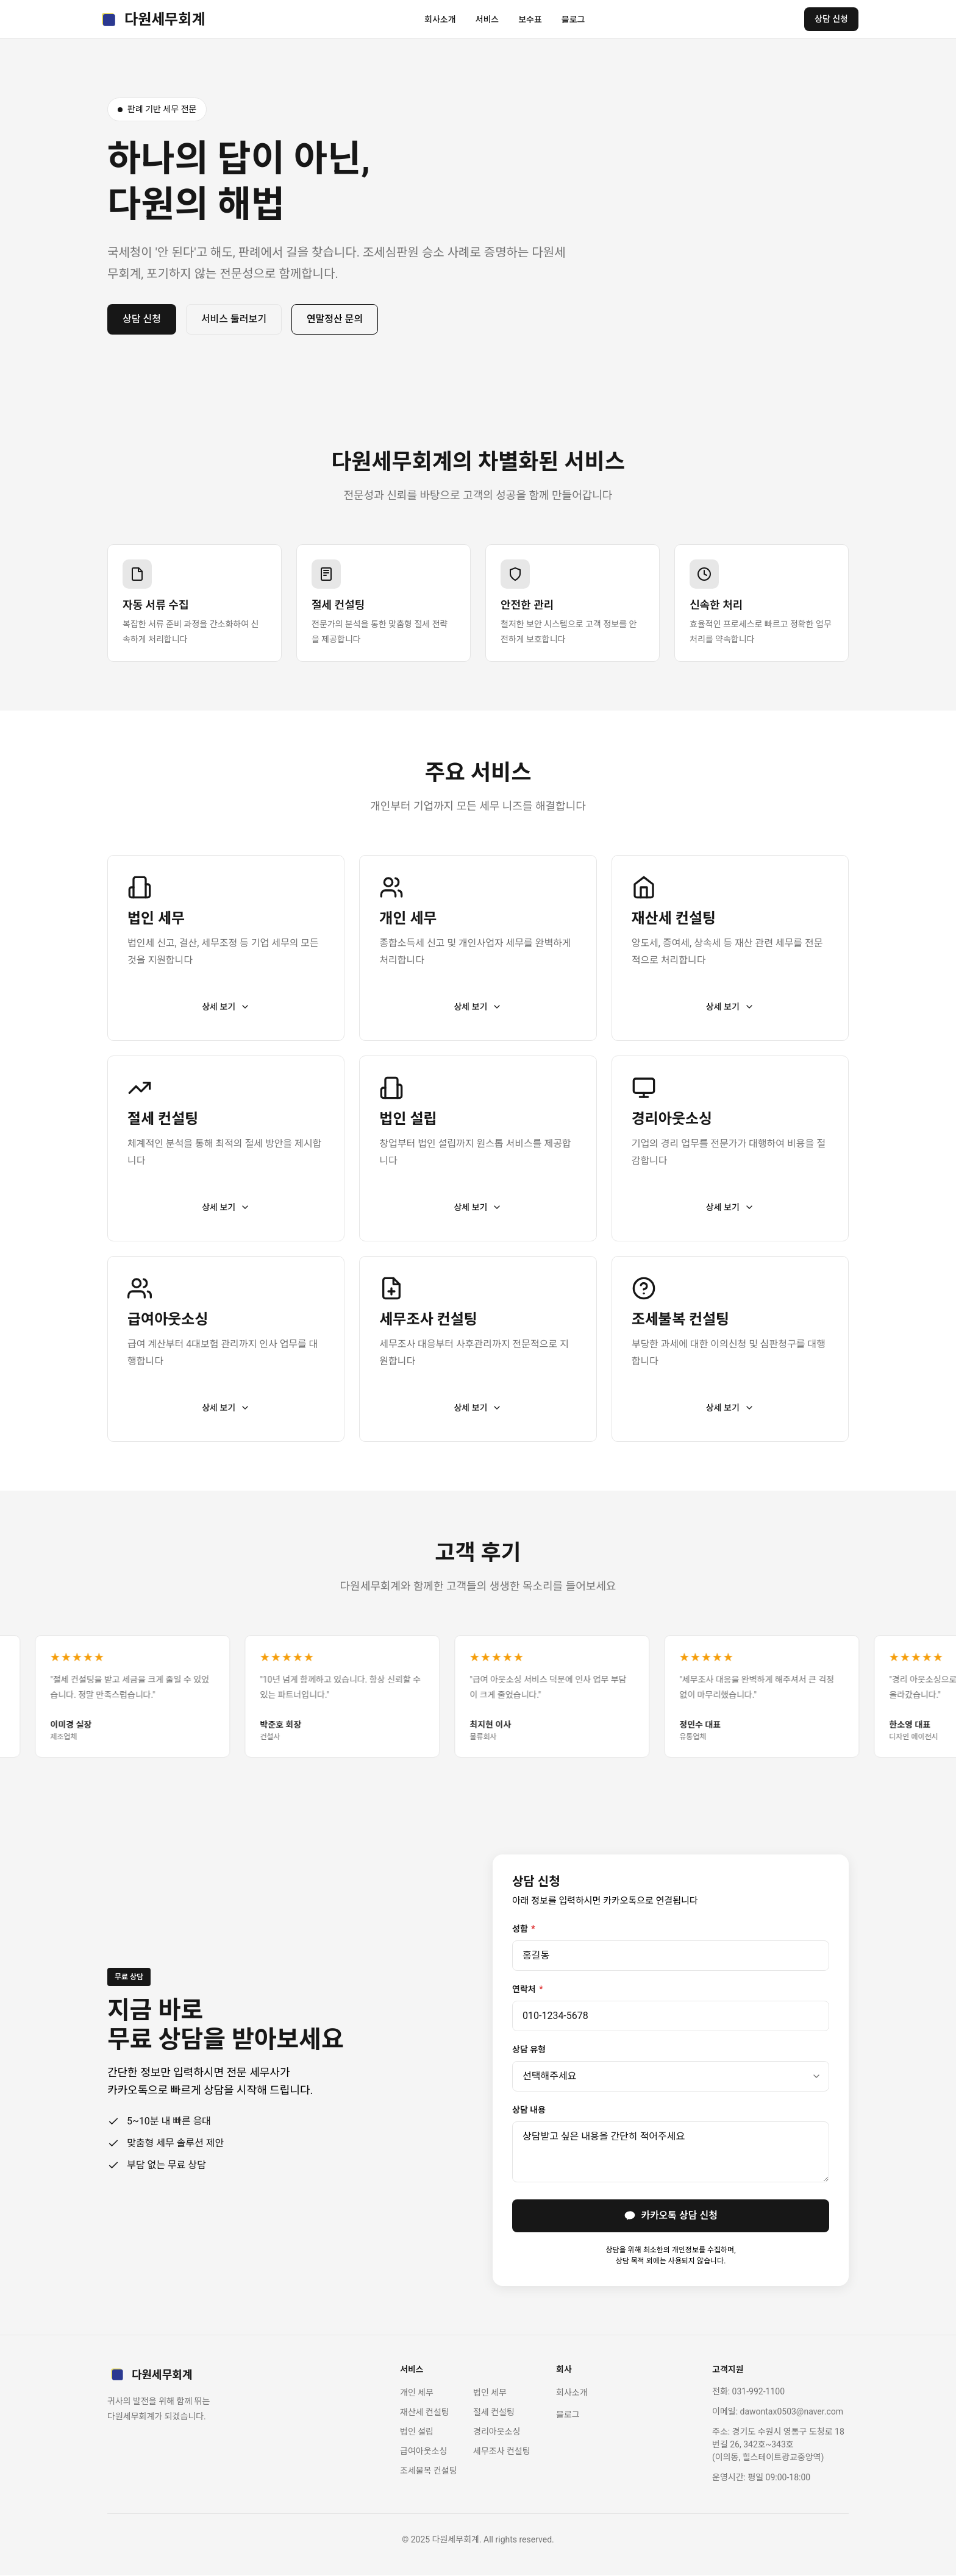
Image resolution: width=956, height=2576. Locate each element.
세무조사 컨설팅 (501, 2452)
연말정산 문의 (335, 319)
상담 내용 (529, 2110)
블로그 (573, 19)
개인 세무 (416, 2393)
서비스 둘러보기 (233, 319)
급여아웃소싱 (423, 2452)
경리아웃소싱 (496, 2432)
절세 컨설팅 (494, 2413)
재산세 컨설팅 (424, 2413)
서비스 (487, 19)
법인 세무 (490, 2393)
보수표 (530, 19)
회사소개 (440, 19)
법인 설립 (416, 2432)
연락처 (527, 1989)
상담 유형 (529, 2049)
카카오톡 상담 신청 (671, 2216)
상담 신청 (831, 19)
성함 (523, 1929)
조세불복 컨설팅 (428, 2471)
